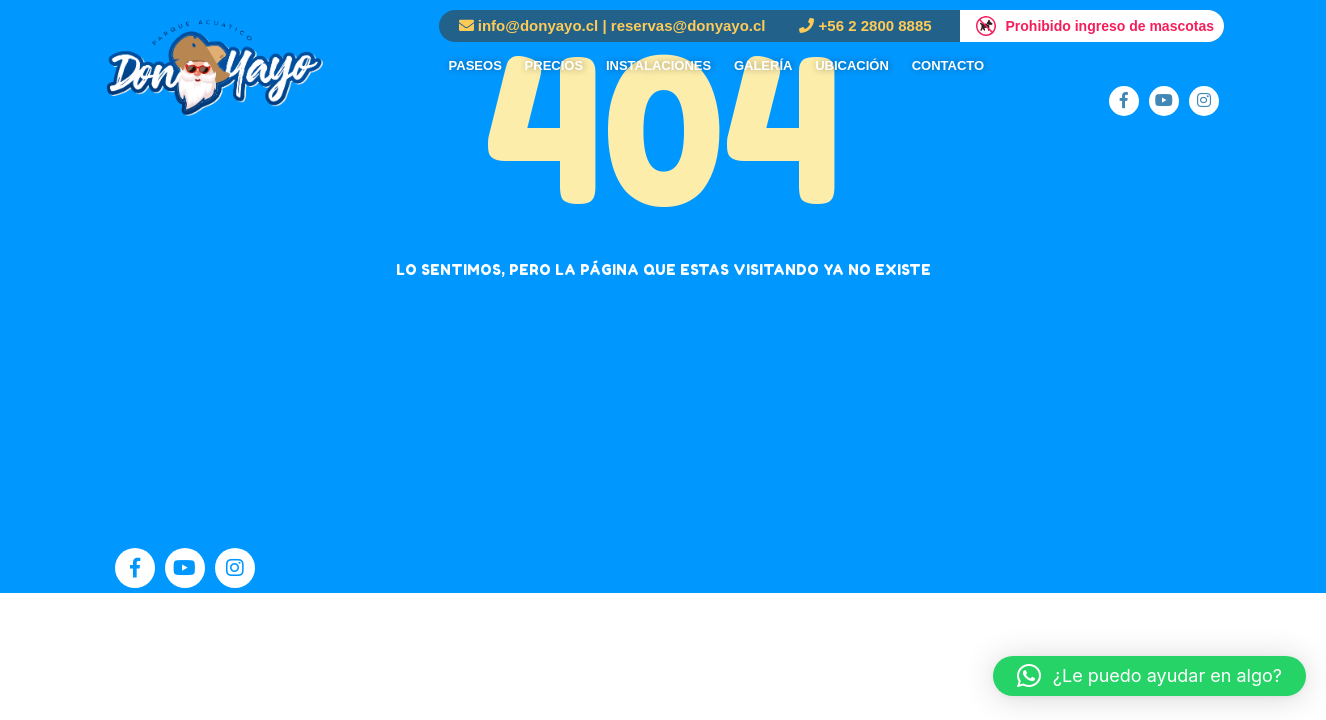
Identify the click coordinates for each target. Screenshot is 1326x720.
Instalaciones (658, 65)
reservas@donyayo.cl (688, 25)
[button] (1149, 676)
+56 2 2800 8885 (875, 25)
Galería (763, 65)
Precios (554, 65)
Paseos (475, 65)
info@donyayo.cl (538, 25)
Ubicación (852, 65)
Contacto (948, 65)
